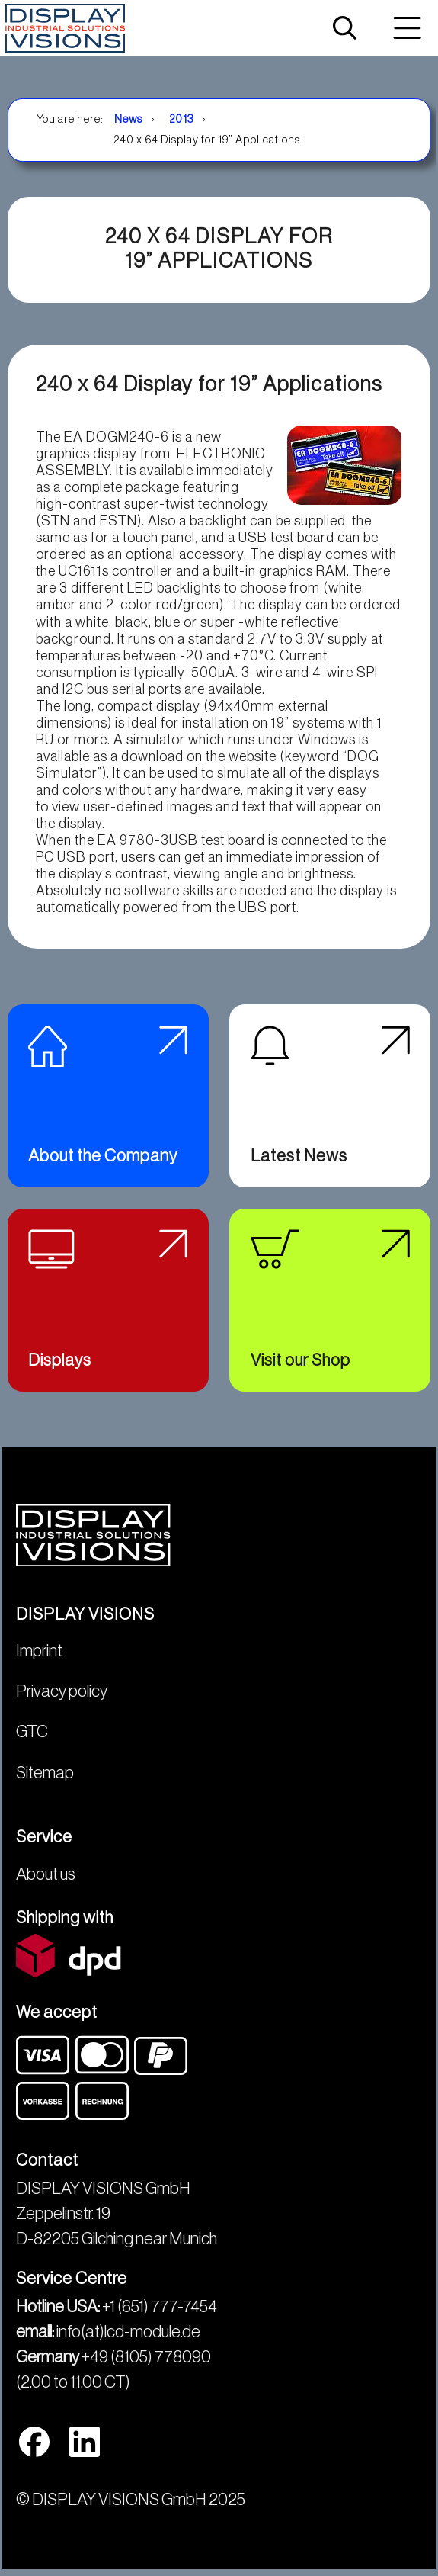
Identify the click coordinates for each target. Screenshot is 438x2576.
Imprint (39, 1651)
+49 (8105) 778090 (146, 2357)
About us (45, 1874)
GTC (32, 1731)
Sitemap (45, 1773)
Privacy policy (61, 1691)
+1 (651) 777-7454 (159, 2306)
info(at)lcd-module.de (128, 2332)
